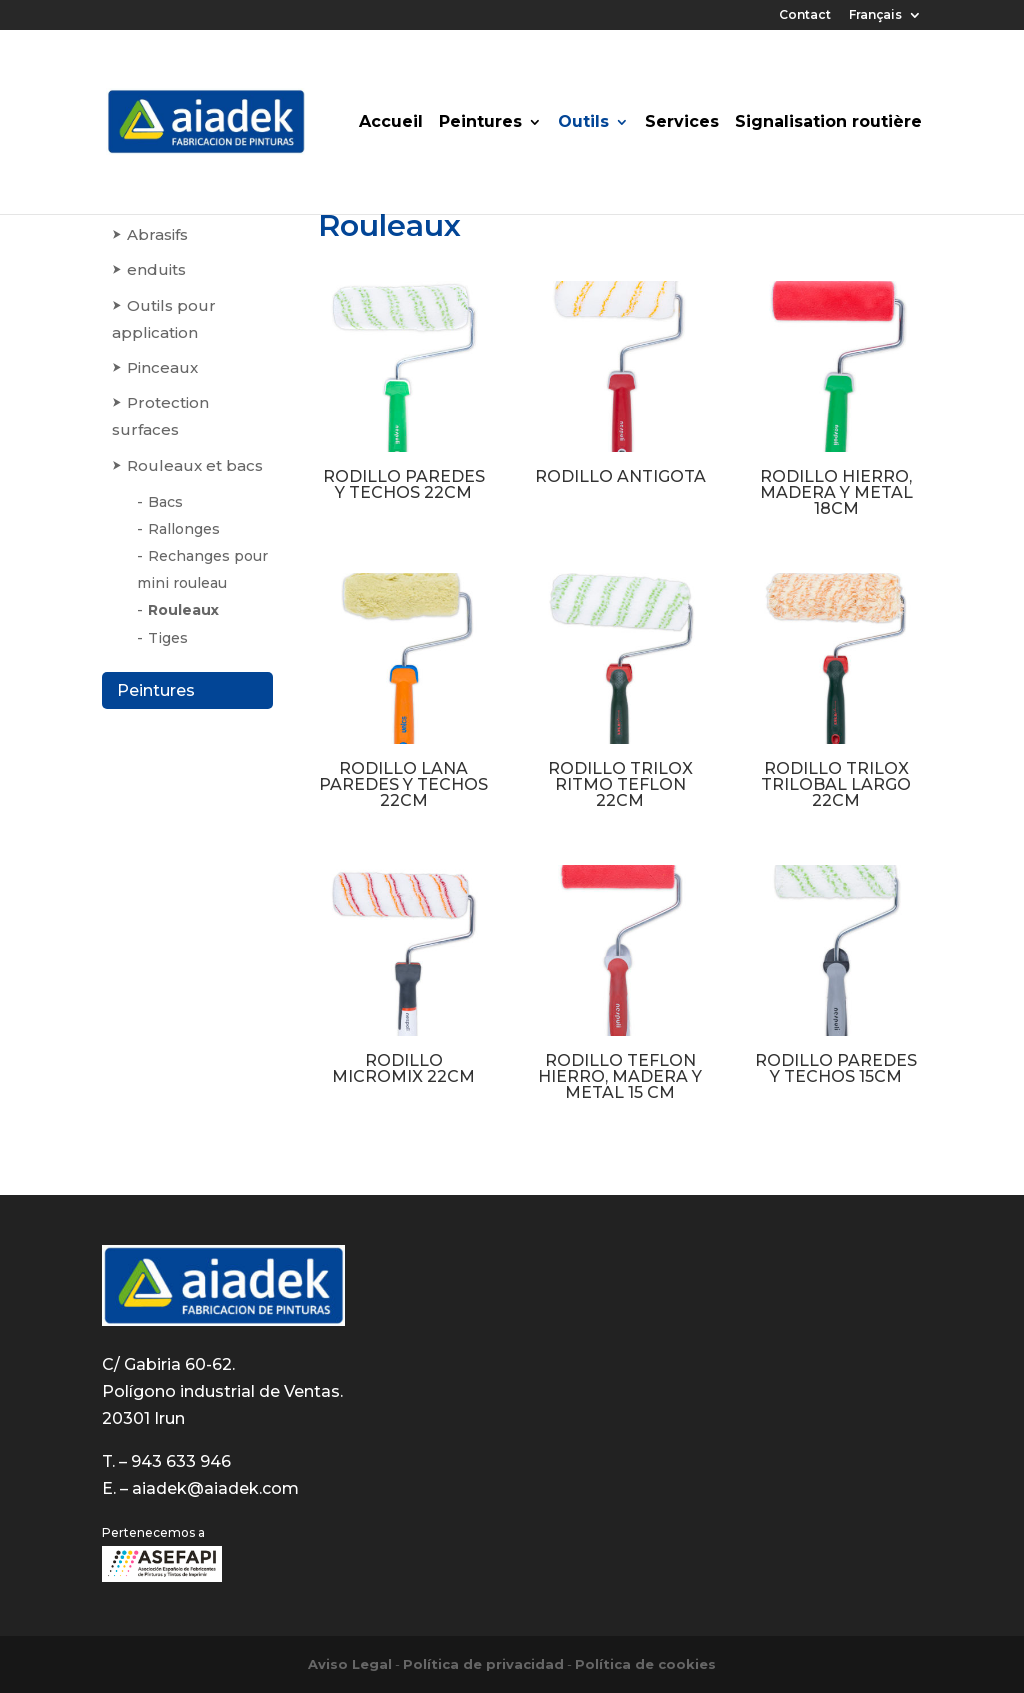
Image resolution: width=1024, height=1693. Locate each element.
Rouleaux (183, 610)
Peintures (480, 123)
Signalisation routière (828, 123)
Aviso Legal (350, 1664)
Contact (805, 15)
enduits (156, 269)
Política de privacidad (483, 1664)
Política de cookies (645, 1664)
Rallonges (184, 529)
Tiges (168, 638)
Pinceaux (162, 367)
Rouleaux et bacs (195, 465)
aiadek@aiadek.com (215, 1488)
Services (682, 123)
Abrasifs (157, 234)
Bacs (165, 502)
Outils (583, 123)
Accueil (391, 123)
